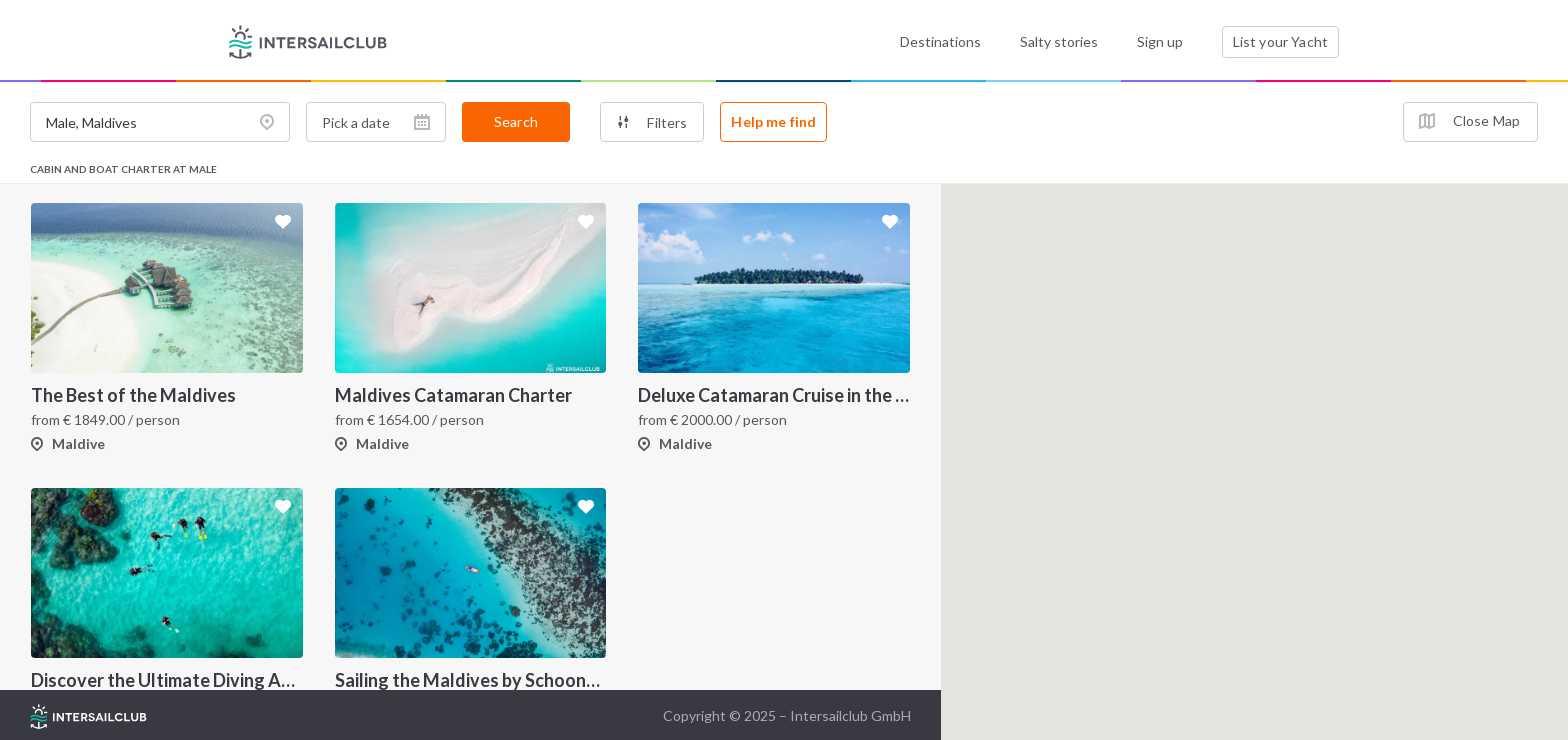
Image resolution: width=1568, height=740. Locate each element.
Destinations (940, 41)
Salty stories (1059, 41)
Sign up (1160, 41)
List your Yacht (1280, 41)
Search (516, 121)
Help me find (773, 121)
